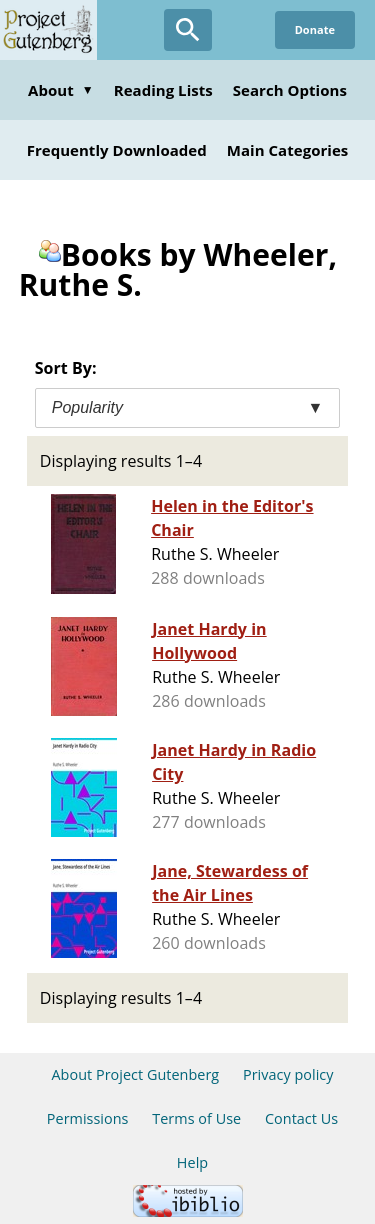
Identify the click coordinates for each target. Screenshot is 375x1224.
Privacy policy (288, 1074)
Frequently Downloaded (117, 150)
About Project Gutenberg (135, 1074)
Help (192, 1162)
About (61, 90)
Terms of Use (196, 1118)
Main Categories (288, 150)
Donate (315, 29)
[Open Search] (188, 30)
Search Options (290, 90)
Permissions (88, 1118)
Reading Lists (163, 90)
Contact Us (301, 1118)
